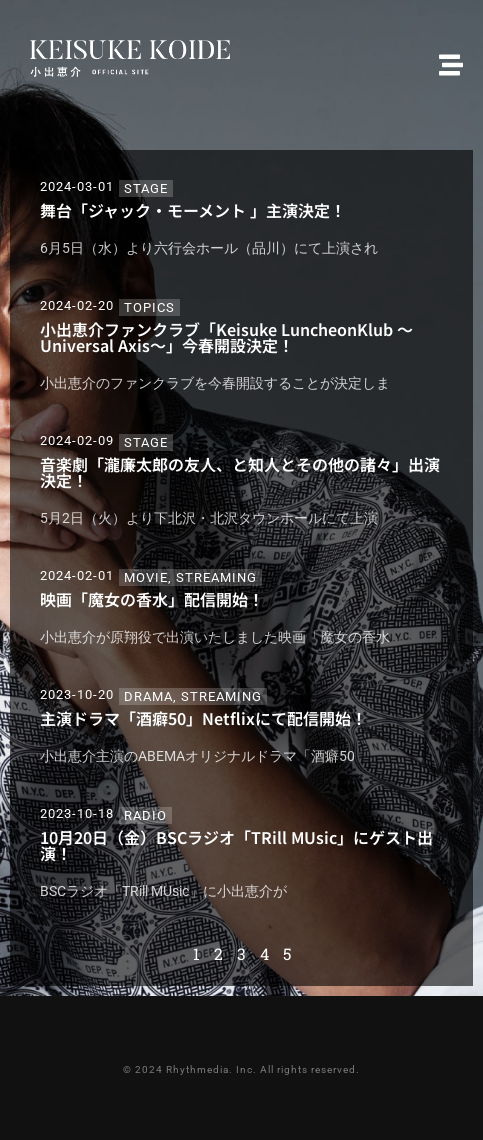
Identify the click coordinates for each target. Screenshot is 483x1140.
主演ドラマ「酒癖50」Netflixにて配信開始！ (203, 718)
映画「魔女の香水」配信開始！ (152, 599)
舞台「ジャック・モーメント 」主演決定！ (193, 210)
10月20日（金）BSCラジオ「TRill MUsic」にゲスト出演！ (236, 845)
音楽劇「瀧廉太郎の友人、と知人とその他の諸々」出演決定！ (240, 472)
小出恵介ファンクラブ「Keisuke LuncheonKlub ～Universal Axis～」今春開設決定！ (226, 337)
